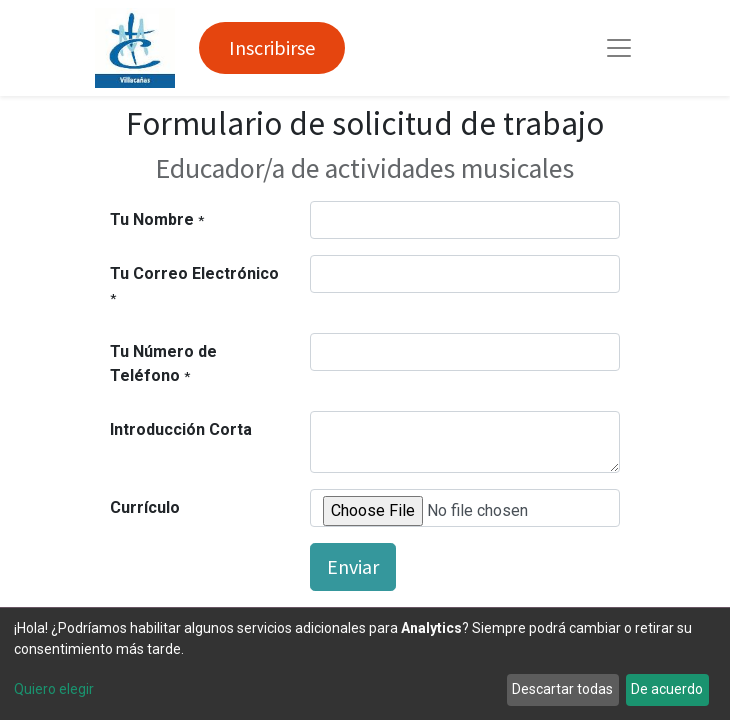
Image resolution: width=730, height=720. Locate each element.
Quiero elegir (54, 689)
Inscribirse (272, 47)
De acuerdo (667, 689)
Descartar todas (562, 689)
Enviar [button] (353, 566)
